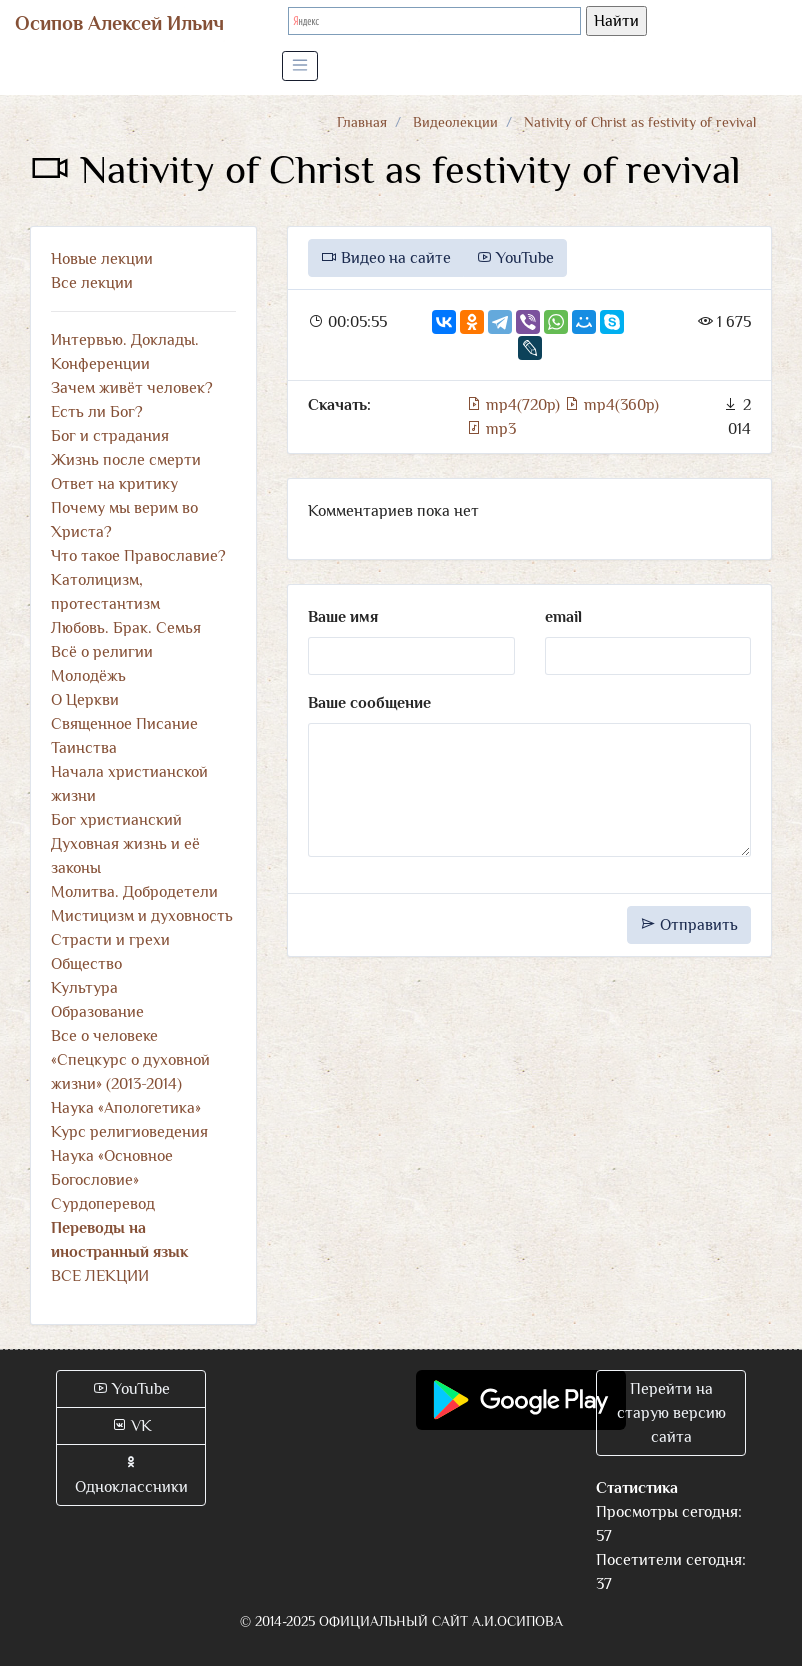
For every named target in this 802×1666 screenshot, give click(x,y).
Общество (86, 964)
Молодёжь (88, 676)
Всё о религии (102, 652)
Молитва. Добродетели (134, 892)
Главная (362, 122)
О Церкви (85, 700)
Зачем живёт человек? (132, 388)
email (563, 617)
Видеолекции (455, 122)
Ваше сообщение (369, 703)
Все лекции (92, 283)
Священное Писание (124, 724)
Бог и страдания (110, 436)
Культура (84, 988)
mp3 (491, 429)
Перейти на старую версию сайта (671, 1413)
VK (131, 1426)
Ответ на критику (114, 484)
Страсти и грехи (110, 940)
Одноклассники (131, 1475)
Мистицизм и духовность (142, 916)
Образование (97, 1012)
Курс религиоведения (129, 1132)
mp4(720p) (515, 405)
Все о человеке (104, 1036)
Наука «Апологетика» (126, 1108)
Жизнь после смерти (126, 460)
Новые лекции (102, 259)
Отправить (689, 925)
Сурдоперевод (103, 1204)
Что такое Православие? (138, 556)
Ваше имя (343, 617)
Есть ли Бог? (97, 412)
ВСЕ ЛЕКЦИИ (100, 1276)
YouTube (515, 258)
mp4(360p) (611, 405)
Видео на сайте (386, 258)
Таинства (84, 748)
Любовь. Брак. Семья (126, 628)
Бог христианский (116, 820)
